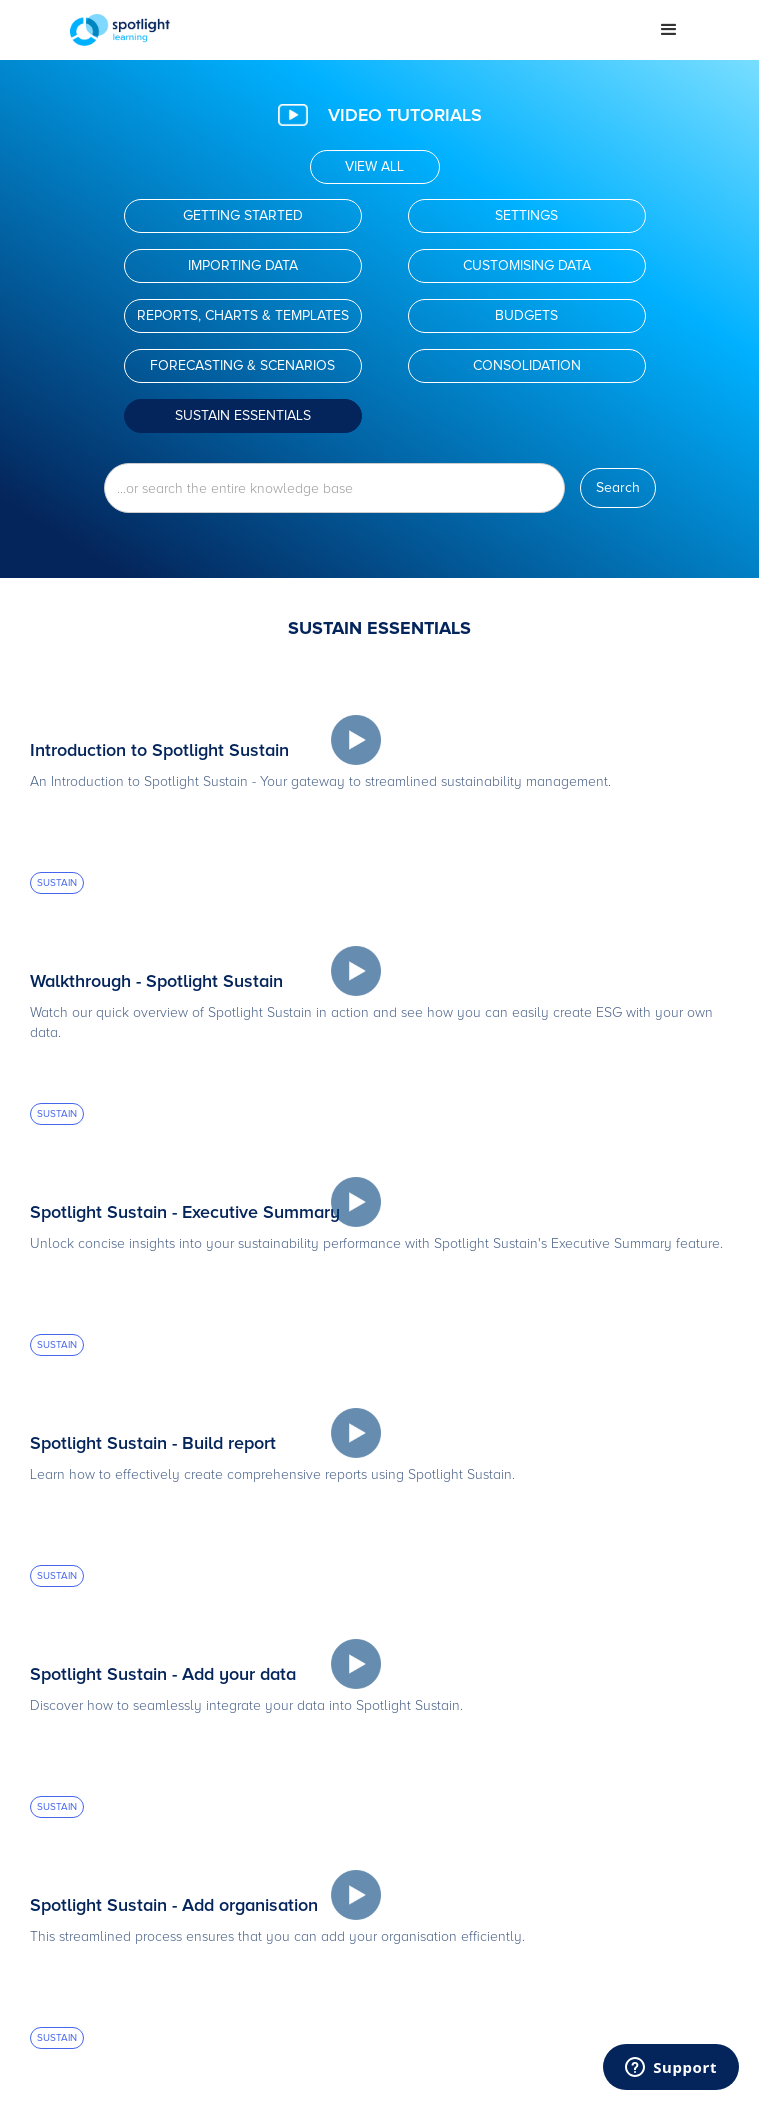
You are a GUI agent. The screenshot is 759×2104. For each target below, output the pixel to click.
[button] (669, 30)
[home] (349, 30)
